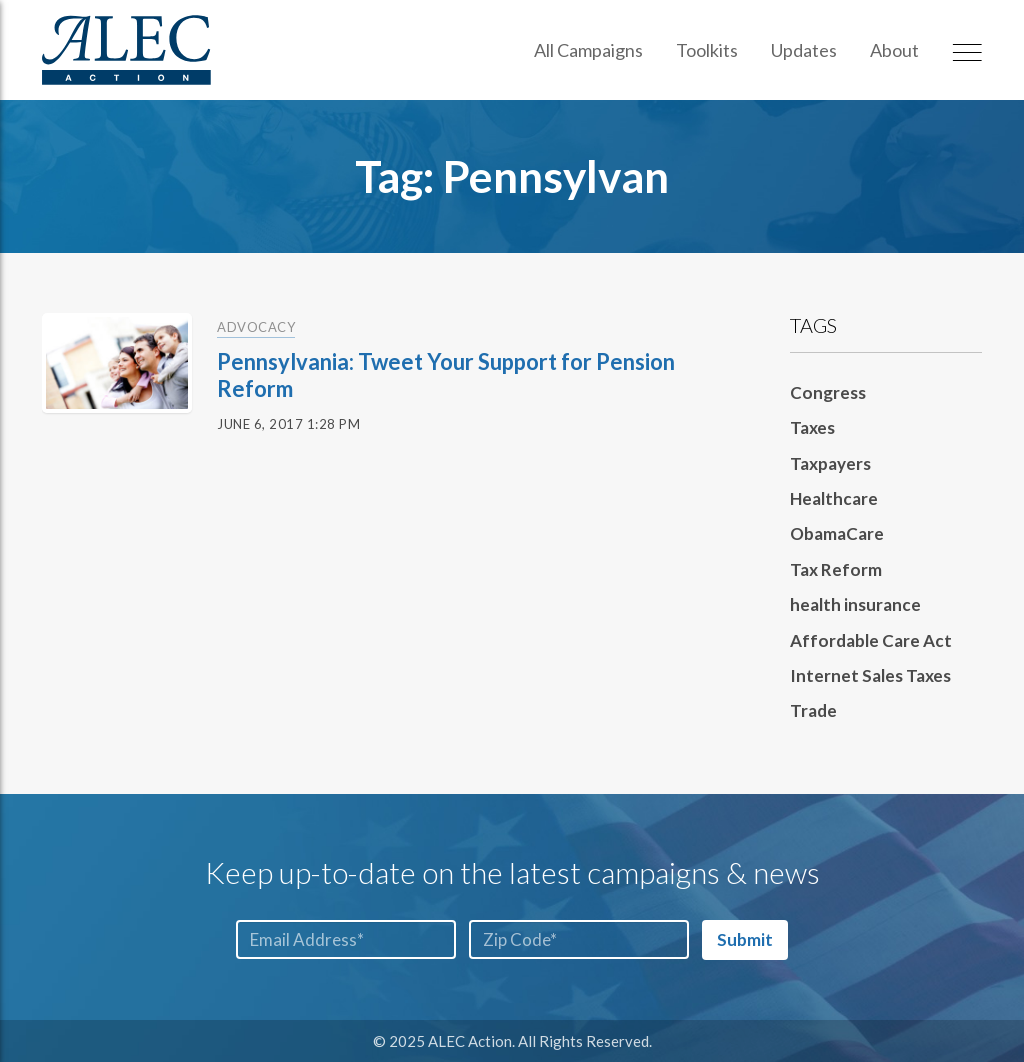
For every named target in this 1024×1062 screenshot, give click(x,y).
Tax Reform (836, 569)
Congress (828, 392)
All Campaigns (588, 50)
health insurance (855, 604)
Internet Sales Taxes (870, 675)
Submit (745, 939)
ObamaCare (837, 533)
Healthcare (834, 498)
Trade (813, 710)
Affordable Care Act (871, 640)
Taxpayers (830, 463)
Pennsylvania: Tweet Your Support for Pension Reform (446, 374)
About (894, 50)
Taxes (812, 427)
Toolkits (707, 50)
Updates (804, 50)
